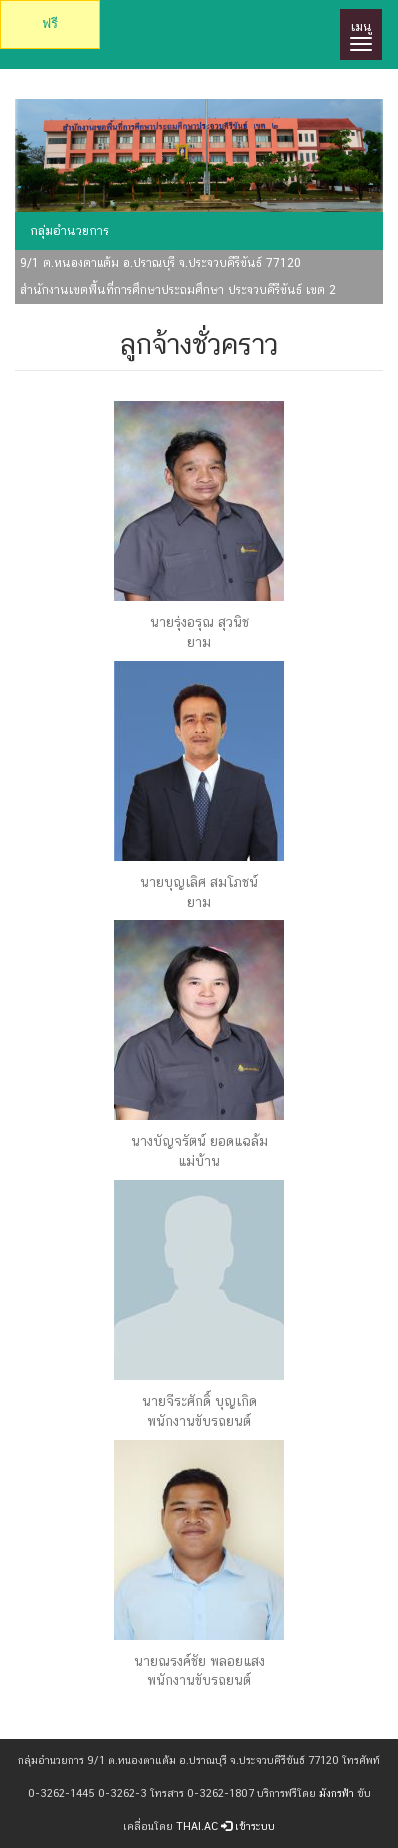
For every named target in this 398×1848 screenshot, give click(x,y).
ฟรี (50, 23)
